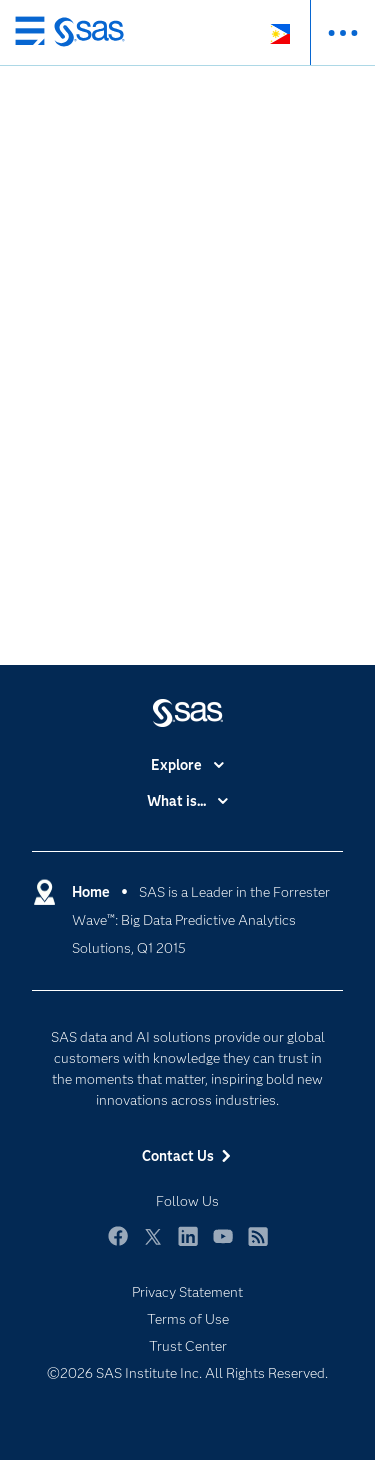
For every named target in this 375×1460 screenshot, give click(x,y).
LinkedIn (188, 1245)
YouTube (223, 1245)
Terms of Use (188, 1319)
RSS (258, 1245)
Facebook (118, 1245)
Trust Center (188, 1346)
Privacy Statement (187, 1292)
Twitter (153, 1245)
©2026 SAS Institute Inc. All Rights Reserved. (187, 1373)
